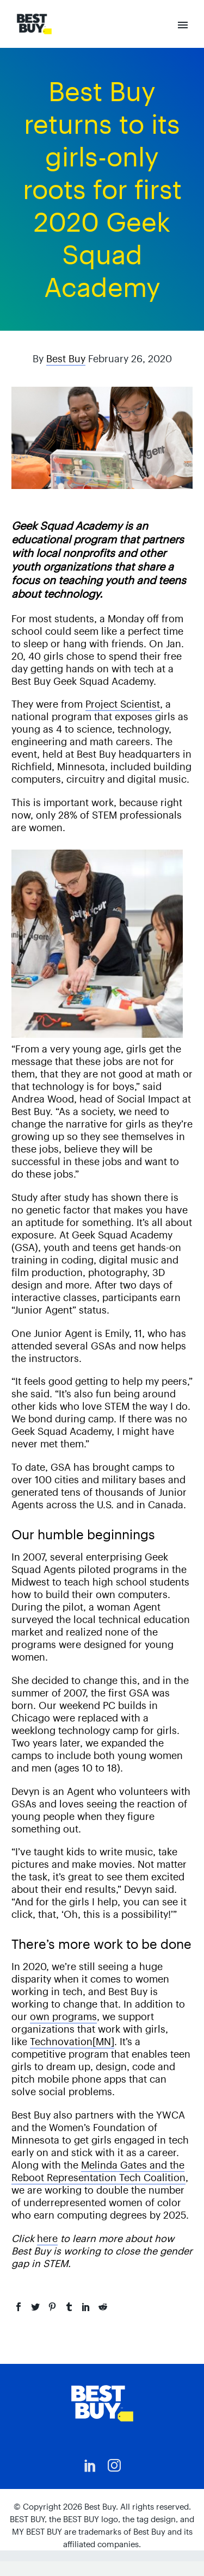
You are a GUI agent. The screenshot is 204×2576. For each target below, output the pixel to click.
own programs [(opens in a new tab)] (63, 2016)
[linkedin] (90, 2465)
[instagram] (114, 2465)
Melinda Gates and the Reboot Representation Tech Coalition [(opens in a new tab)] (98, 2171)
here (47, 2238)
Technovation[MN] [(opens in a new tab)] (72, 2041)
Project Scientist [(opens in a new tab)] (122, 704)
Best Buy (65, 358)
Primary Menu (183, 25)
